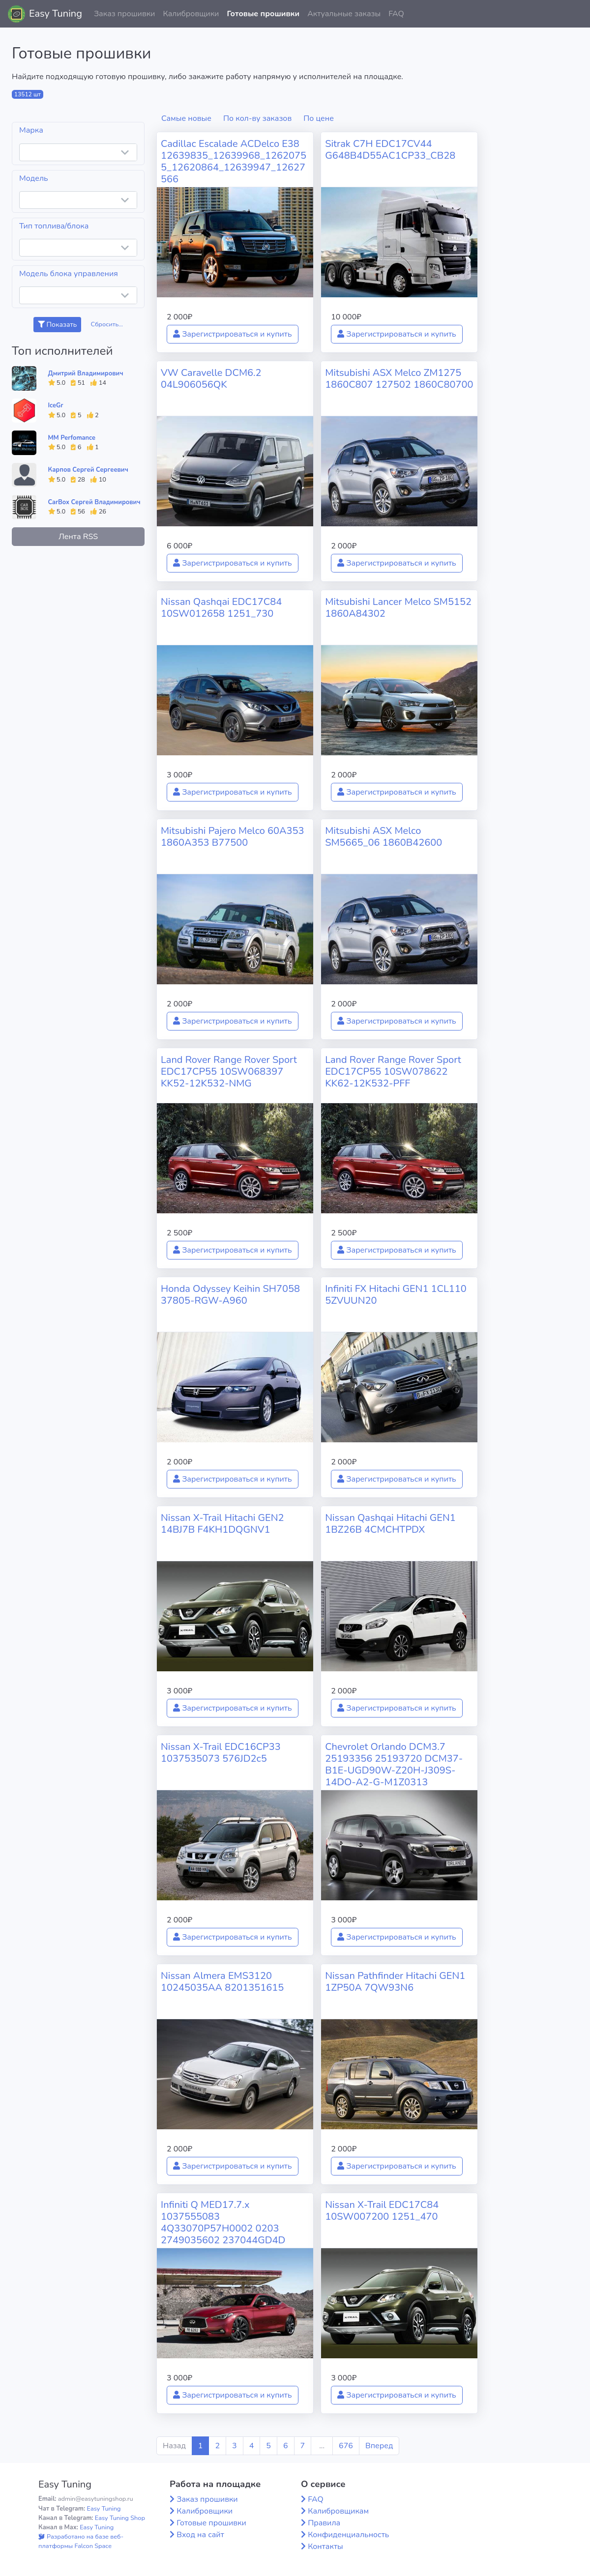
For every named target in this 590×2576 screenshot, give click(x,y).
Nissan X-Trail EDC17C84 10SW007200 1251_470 (382, 2210)
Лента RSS (78, 536)
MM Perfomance (71, 437)
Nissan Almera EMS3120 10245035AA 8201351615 (222, 1981)
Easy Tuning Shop (120, 2518)
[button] (574, 14)
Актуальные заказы (344, 13)
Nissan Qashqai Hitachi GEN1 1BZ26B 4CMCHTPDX (390, 1523)
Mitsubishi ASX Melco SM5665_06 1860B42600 (383, 836)
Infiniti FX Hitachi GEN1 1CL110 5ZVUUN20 (396, 1294)
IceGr (55, 405)
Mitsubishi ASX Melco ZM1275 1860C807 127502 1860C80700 (399, 378)
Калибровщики (191, 13)
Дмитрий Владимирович (85, 373)
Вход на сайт (200, 2534)
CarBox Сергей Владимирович (94, 502)
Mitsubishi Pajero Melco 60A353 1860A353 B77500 (232, 836)
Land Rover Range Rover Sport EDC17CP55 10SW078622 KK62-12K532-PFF (393, 1071)
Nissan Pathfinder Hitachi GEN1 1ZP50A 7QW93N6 (395, 1981)
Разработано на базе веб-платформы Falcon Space (80, 2541)
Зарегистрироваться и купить (232, 334)
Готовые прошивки (263, 13)
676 (346, 2445)
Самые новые (186, 118)
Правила (324, 2523)
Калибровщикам (338, 2511)
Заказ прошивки (124, 13)
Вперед (379, 2445)
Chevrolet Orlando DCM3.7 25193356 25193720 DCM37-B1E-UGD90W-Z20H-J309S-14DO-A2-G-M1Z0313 (394, 1764)
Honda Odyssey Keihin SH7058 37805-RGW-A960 (230, 1294)
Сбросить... (107, 324)
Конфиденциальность (348, 2534)
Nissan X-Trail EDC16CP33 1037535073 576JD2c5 (221, 1752)
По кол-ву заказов (257, 118)
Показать (57, 324)
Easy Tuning (55, 13)
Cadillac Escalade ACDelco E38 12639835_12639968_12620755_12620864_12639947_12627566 (233, 161)
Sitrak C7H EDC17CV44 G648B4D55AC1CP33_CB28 (390, 149)
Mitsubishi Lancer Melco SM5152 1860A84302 (398, 607)
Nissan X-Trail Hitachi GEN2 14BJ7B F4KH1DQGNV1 (222, 1523)
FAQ (396, 13)
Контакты (325, 2546)
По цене (318, 118)
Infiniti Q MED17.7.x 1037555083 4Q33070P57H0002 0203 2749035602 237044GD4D (223, 2222)
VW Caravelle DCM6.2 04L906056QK (211, 378)
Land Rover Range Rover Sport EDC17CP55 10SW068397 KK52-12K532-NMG (229, 1071)
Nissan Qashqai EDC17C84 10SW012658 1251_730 (221, 607)
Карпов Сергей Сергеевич (88, 469)
